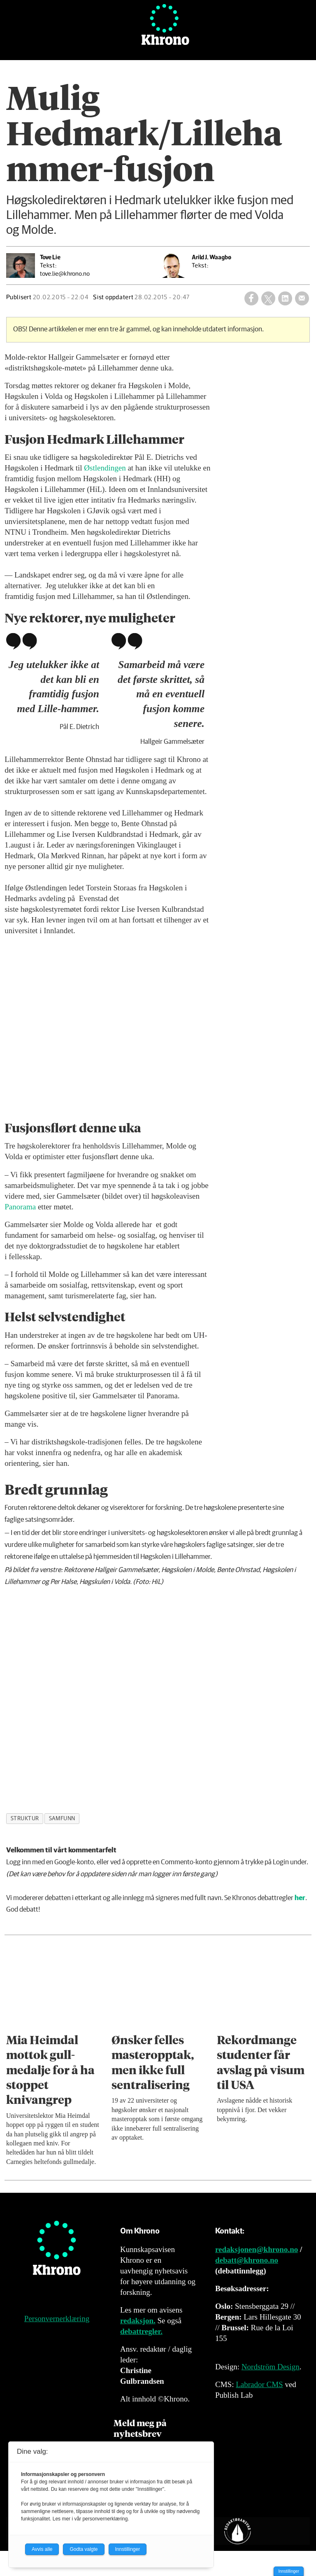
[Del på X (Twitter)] (268, 298)
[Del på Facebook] (251, 298)
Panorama (20, 1206)
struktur (25, 1818)
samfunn (62, 1818)
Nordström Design (271, 2366)
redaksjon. (138, 2320)
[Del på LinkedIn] (285, 298)
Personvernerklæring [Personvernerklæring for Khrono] (56, 2318)
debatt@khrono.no (246, 2260)
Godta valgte (84, 2549)
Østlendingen (104, 467)
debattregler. (141, 2331)
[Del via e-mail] (302, 298)
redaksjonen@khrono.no (256, 2249)
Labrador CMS (259, 2384)
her (300, 1898)
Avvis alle (42, 2549)
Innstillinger (288, 2571)
